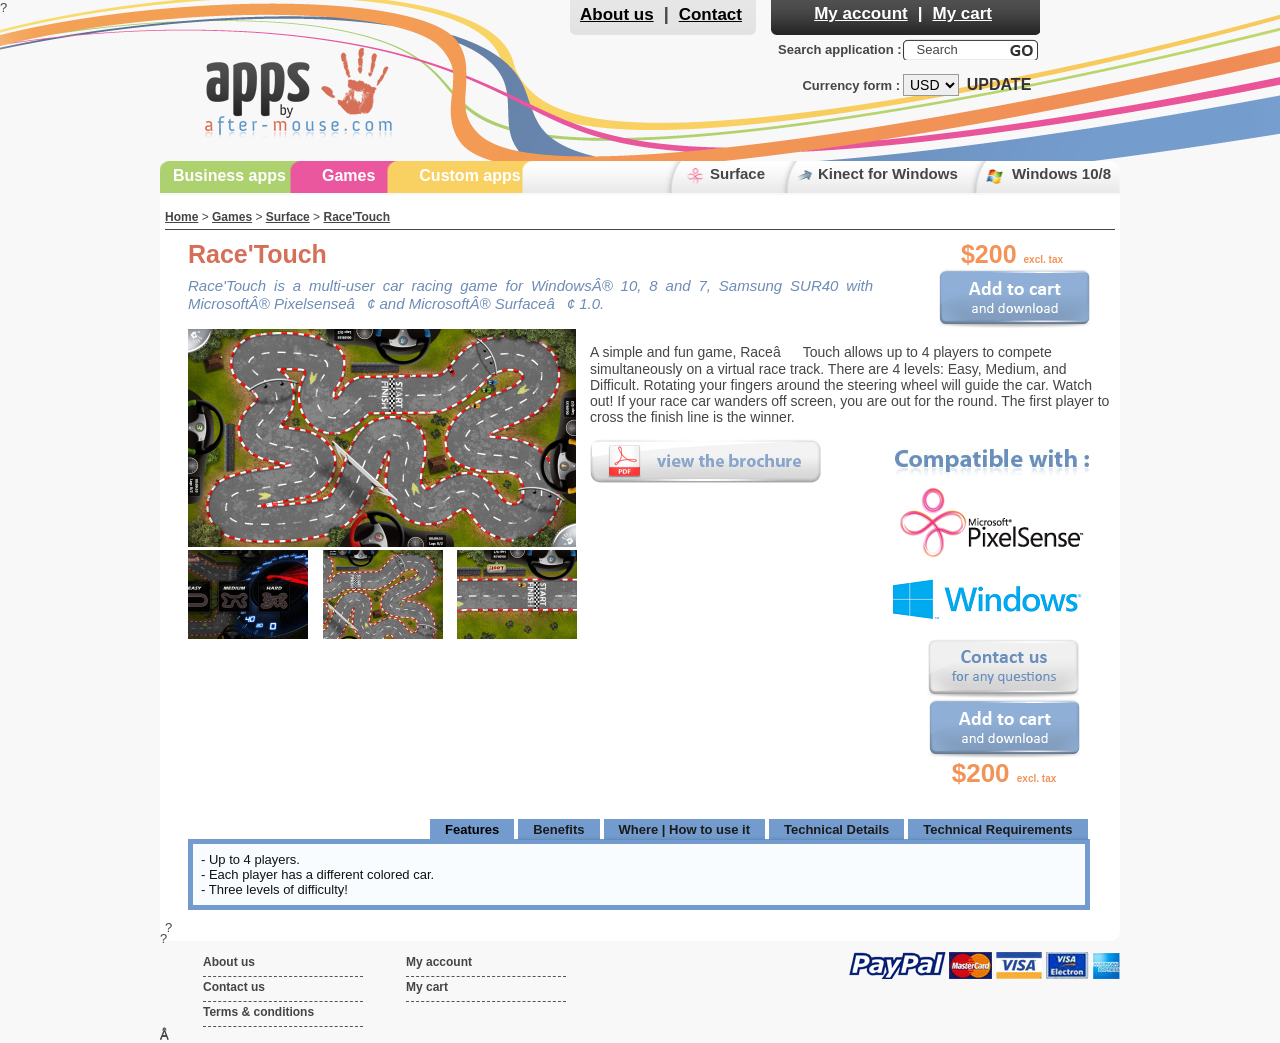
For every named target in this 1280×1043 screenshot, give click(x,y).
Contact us (234, 987)
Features (472, 829)
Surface (737, 173)
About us (617, 14)
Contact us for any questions (1003, 669)
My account (861, 13)
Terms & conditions (258, 1012)
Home (181, 217)
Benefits (558, 829)
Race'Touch (356, 217)
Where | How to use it (684, 829)
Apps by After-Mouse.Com (299, 89)
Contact (710, 14)
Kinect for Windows (888, 173)
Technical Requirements (997, 829)
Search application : (840, 49)
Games (348, 176)
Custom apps (469, 176)
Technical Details (836, 829)
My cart (962, 13)
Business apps (229, 176)
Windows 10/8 (1061, 173)
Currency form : (851, 85)
